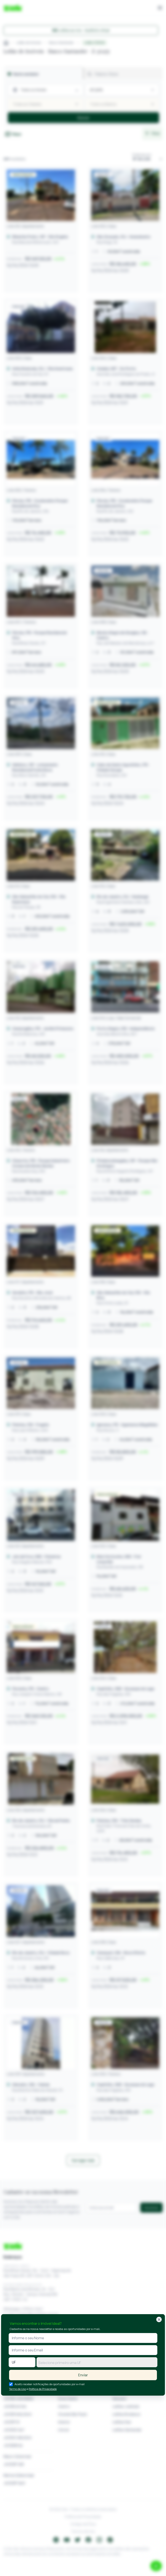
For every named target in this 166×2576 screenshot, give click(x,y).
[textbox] (97, 2363)
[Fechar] (159, 2319)
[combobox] (97, 2362)
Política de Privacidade (43, 2389)
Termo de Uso (17, 2389)
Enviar (83, 2375)
